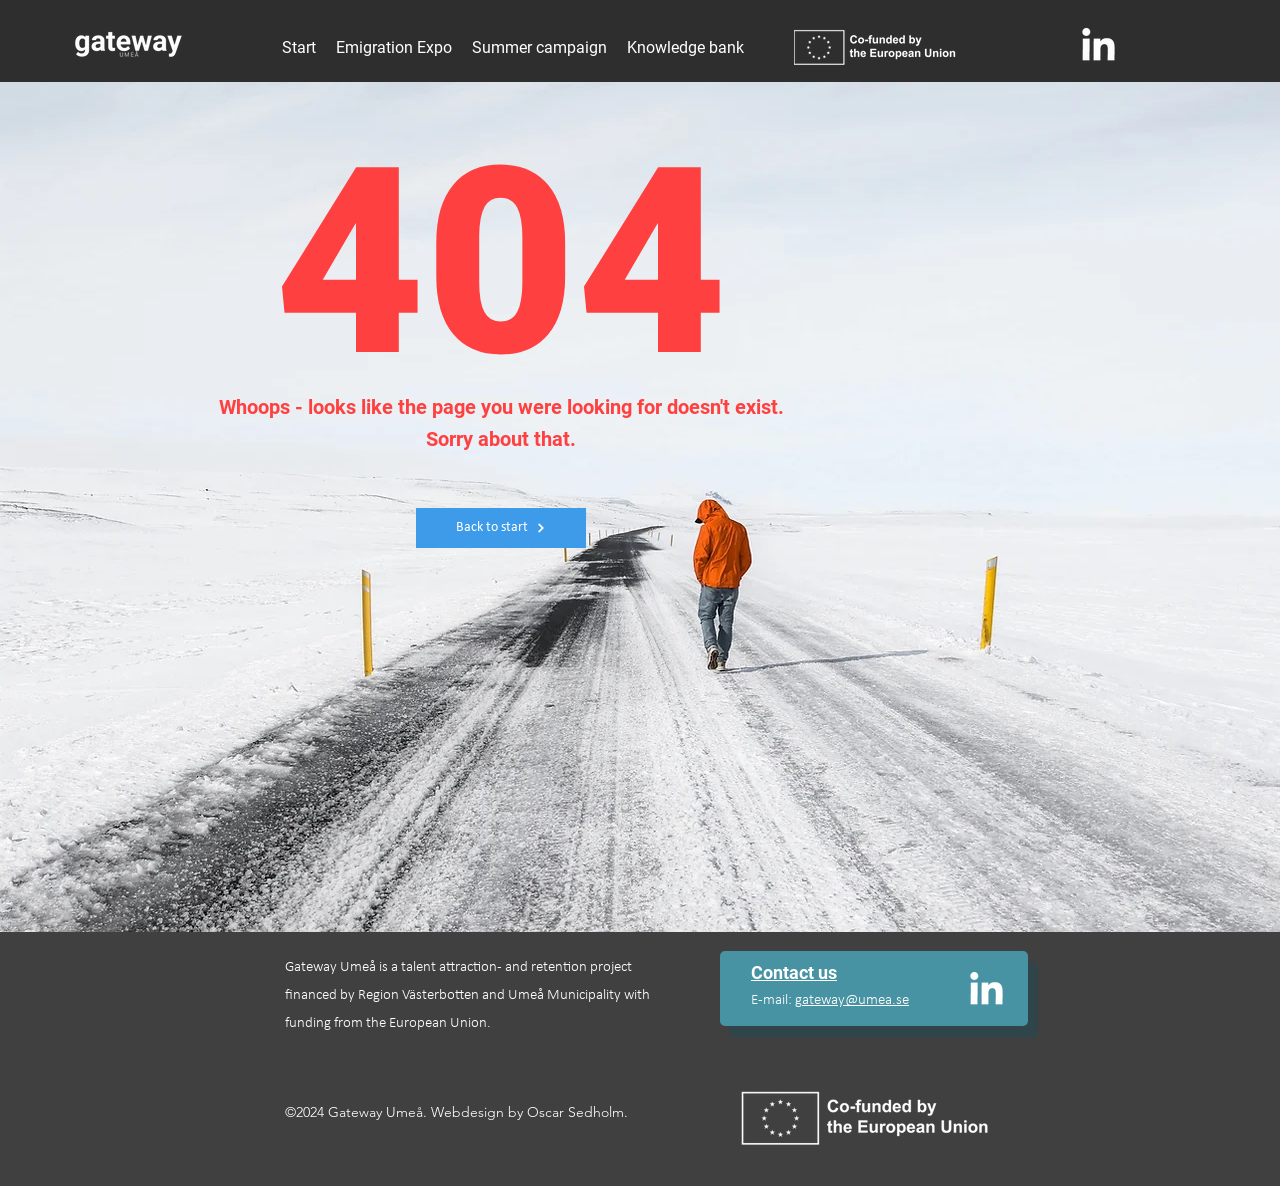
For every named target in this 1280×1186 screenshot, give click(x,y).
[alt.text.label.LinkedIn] (1099, 44)
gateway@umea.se (852, 1000)
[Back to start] (501, 528)
